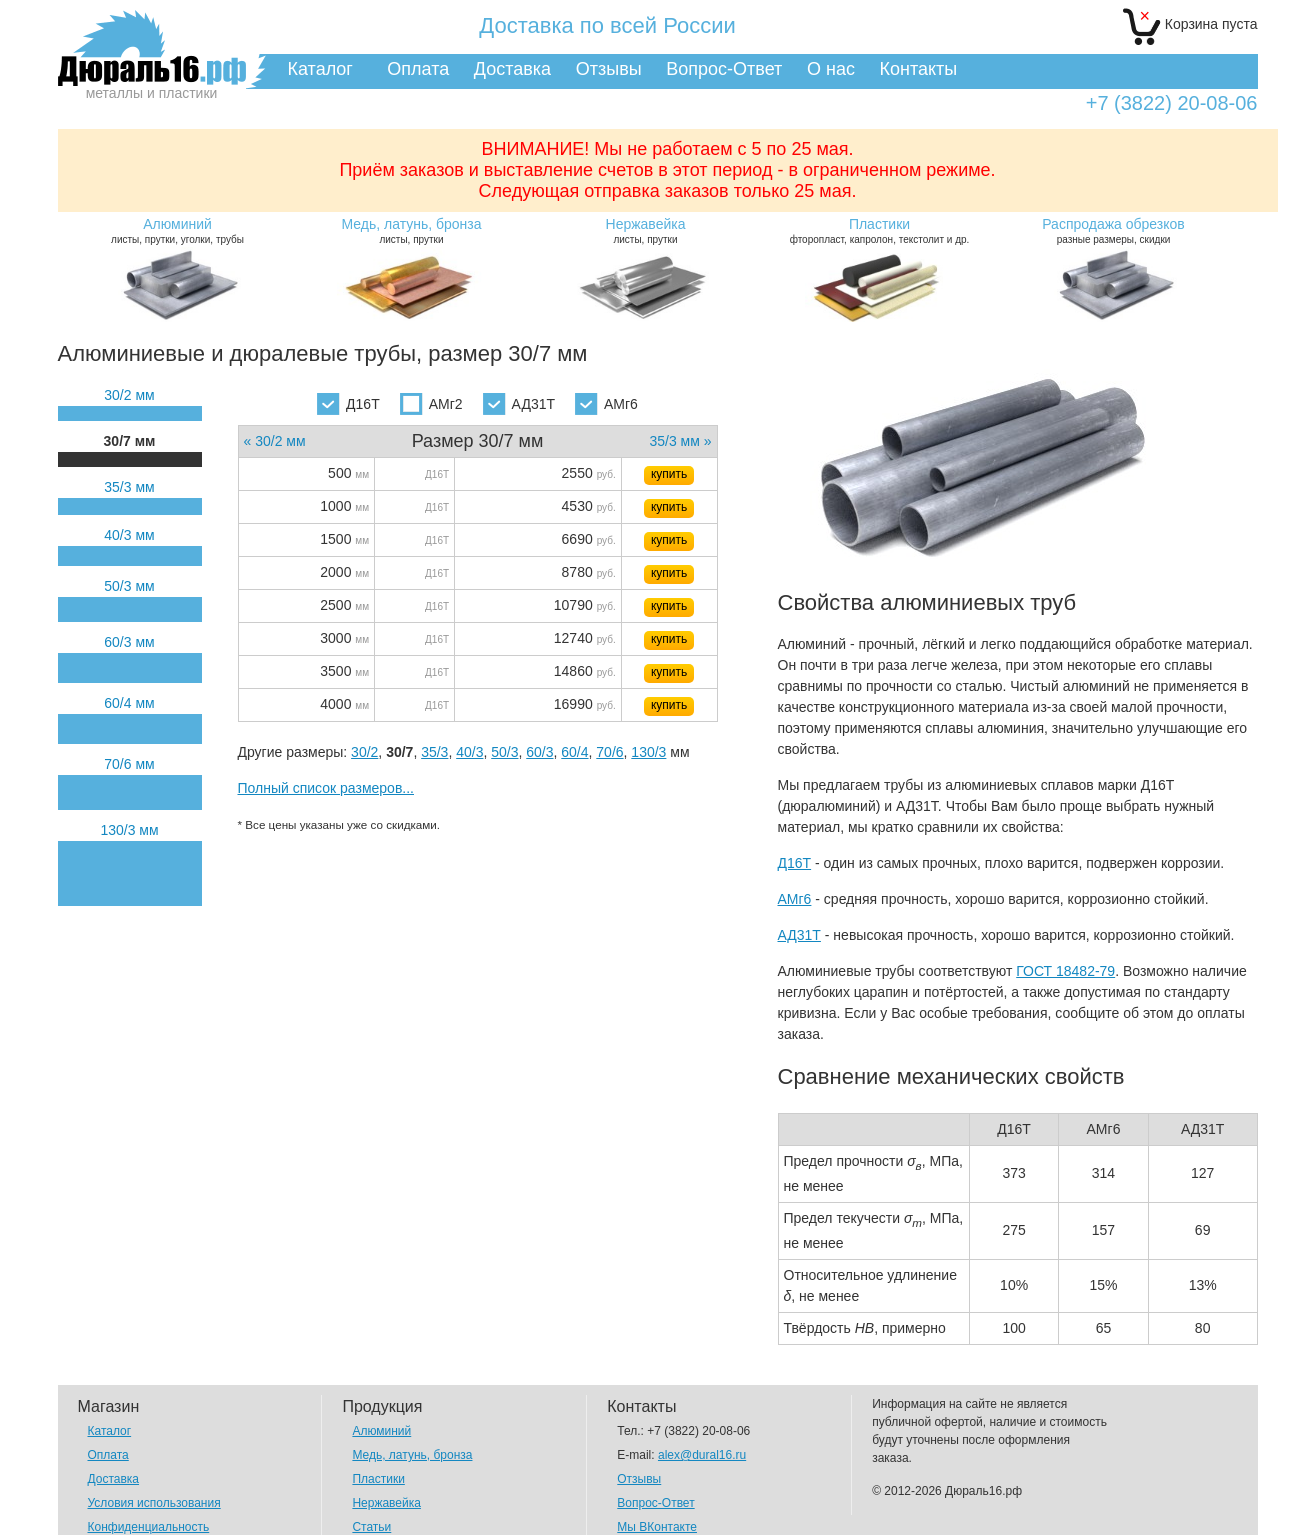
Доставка (512, 69)
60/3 (539, 752)
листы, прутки (412, 230)
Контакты (919, 69)
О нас (831, 69)
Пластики (378, 1479)
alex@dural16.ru (702, 1455)
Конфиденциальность (149, 1527)
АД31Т (519, 404)
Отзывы (609, 69)
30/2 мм (129, 395)
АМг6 (606, 404)
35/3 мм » (680, 441)
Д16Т (348, 404)
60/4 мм (129, 703)
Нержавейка (386, 1503)
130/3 (648, 752)
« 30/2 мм (275, 441)
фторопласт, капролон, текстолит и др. (880, 230)
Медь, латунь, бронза (412, 1455)
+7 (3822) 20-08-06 (1172, 103)
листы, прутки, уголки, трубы (178, 230)
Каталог (320, 69)
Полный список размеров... (326, 788)
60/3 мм (129, 642)
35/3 (434, 752)
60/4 (574, 752)
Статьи (371, 1527)
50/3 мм (129, 586)
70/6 (609, 752)
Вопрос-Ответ (724, 69)
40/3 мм (129, 535)
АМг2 (431, 404)
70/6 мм (129, 764)
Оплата (418, 69)
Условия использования (154, 1503)
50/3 (504, 752)
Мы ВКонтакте (657, 1527)
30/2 (364, 752)
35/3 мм (129, 487)
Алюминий (381, 1431)
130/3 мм (129, 830)
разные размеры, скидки (1114, 230)
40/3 (469, 752)
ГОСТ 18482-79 (1065, 971)
